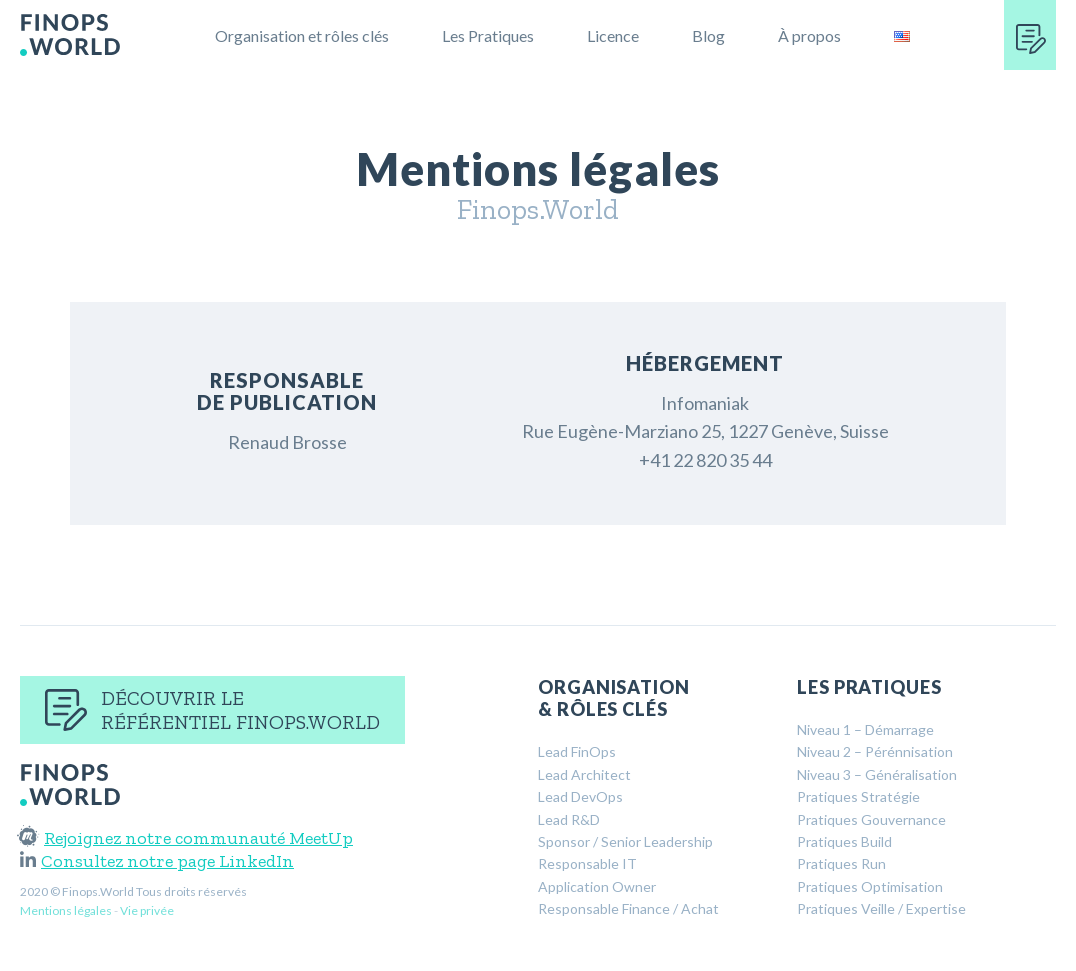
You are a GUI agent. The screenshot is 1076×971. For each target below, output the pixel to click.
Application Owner (597, 886)
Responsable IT (587, 863)
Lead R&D (569, 819)
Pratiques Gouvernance (871, 819)
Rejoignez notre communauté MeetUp (186, 838)
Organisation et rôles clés (302, 35)
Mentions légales (66, 910)
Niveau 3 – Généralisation (877, 774)
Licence (613, 35)
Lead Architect (584, 774)
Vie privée (147, 910)
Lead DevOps (580, 796)
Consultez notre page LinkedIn (157, 861)
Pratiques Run (841, 863)
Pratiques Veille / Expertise (881, 908)
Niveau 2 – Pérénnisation (875, 751)
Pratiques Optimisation (870, 886)
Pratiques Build (844, 841)
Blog (708, 35)
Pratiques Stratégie (858, 796)
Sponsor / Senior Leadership (625, 841)
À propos (809, 35)
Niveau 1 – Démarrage (865, 729)
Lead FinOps (577, 751)
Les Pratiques (488, 35)
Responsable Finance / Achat (628, 908)
